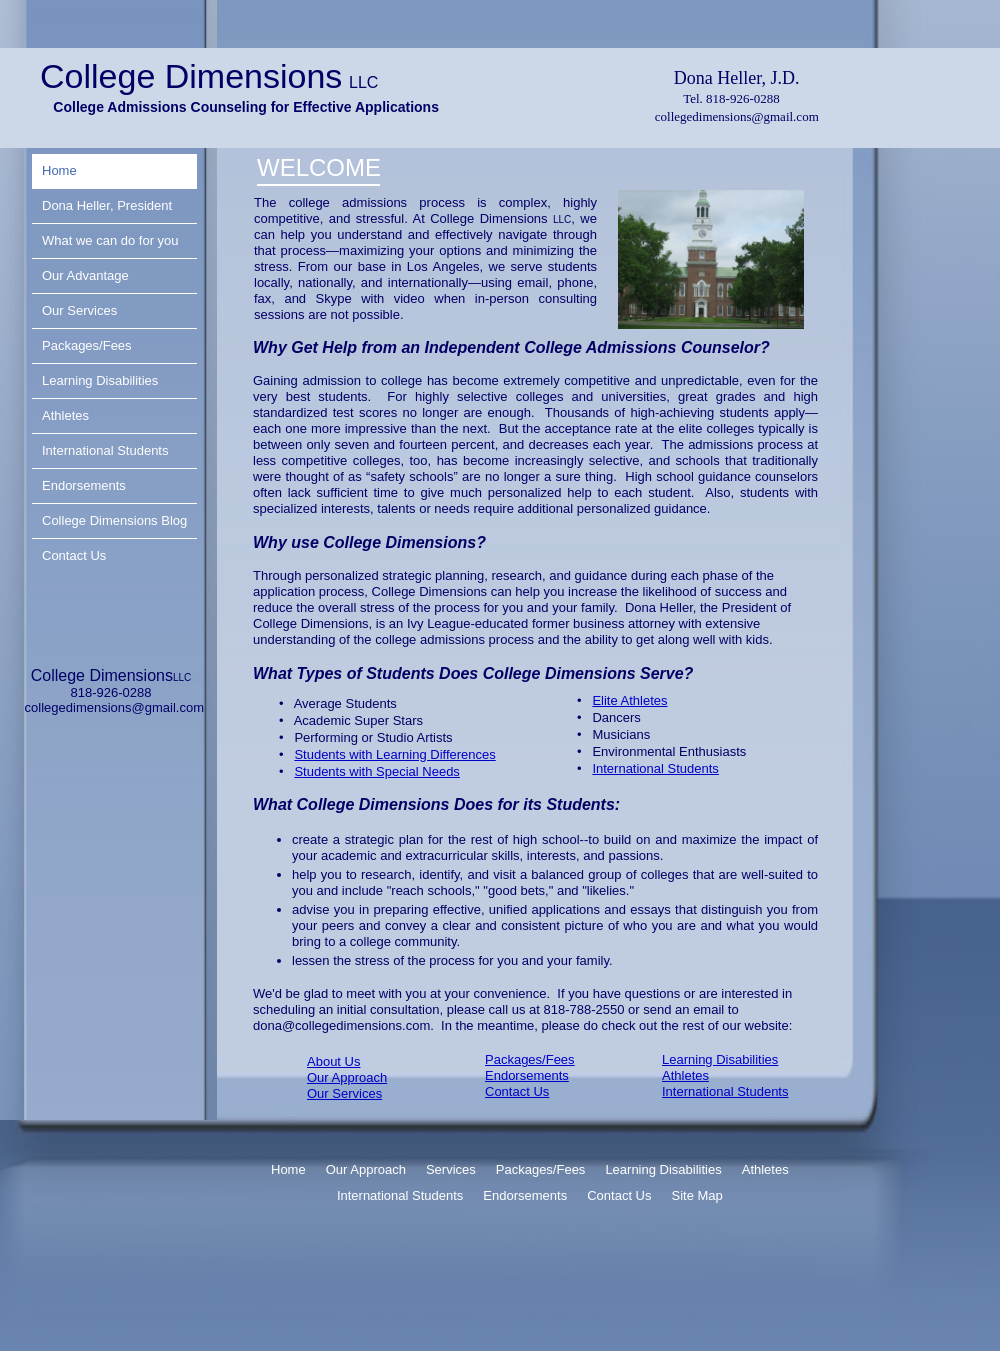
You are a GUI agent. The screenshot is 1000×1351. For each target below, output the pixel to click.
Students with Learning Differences (394, 754)
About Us (333, 1061)
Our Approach (347, 1077)
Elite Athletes (629, 700)
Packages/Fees (530, 1059)
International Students (725, 1091)
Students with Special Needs (376, 771)
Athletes (685, 1075)
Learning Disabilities (720, 1059)
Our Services (344, 1093)
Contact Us (517, 1091)
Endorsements (527, 1075)
